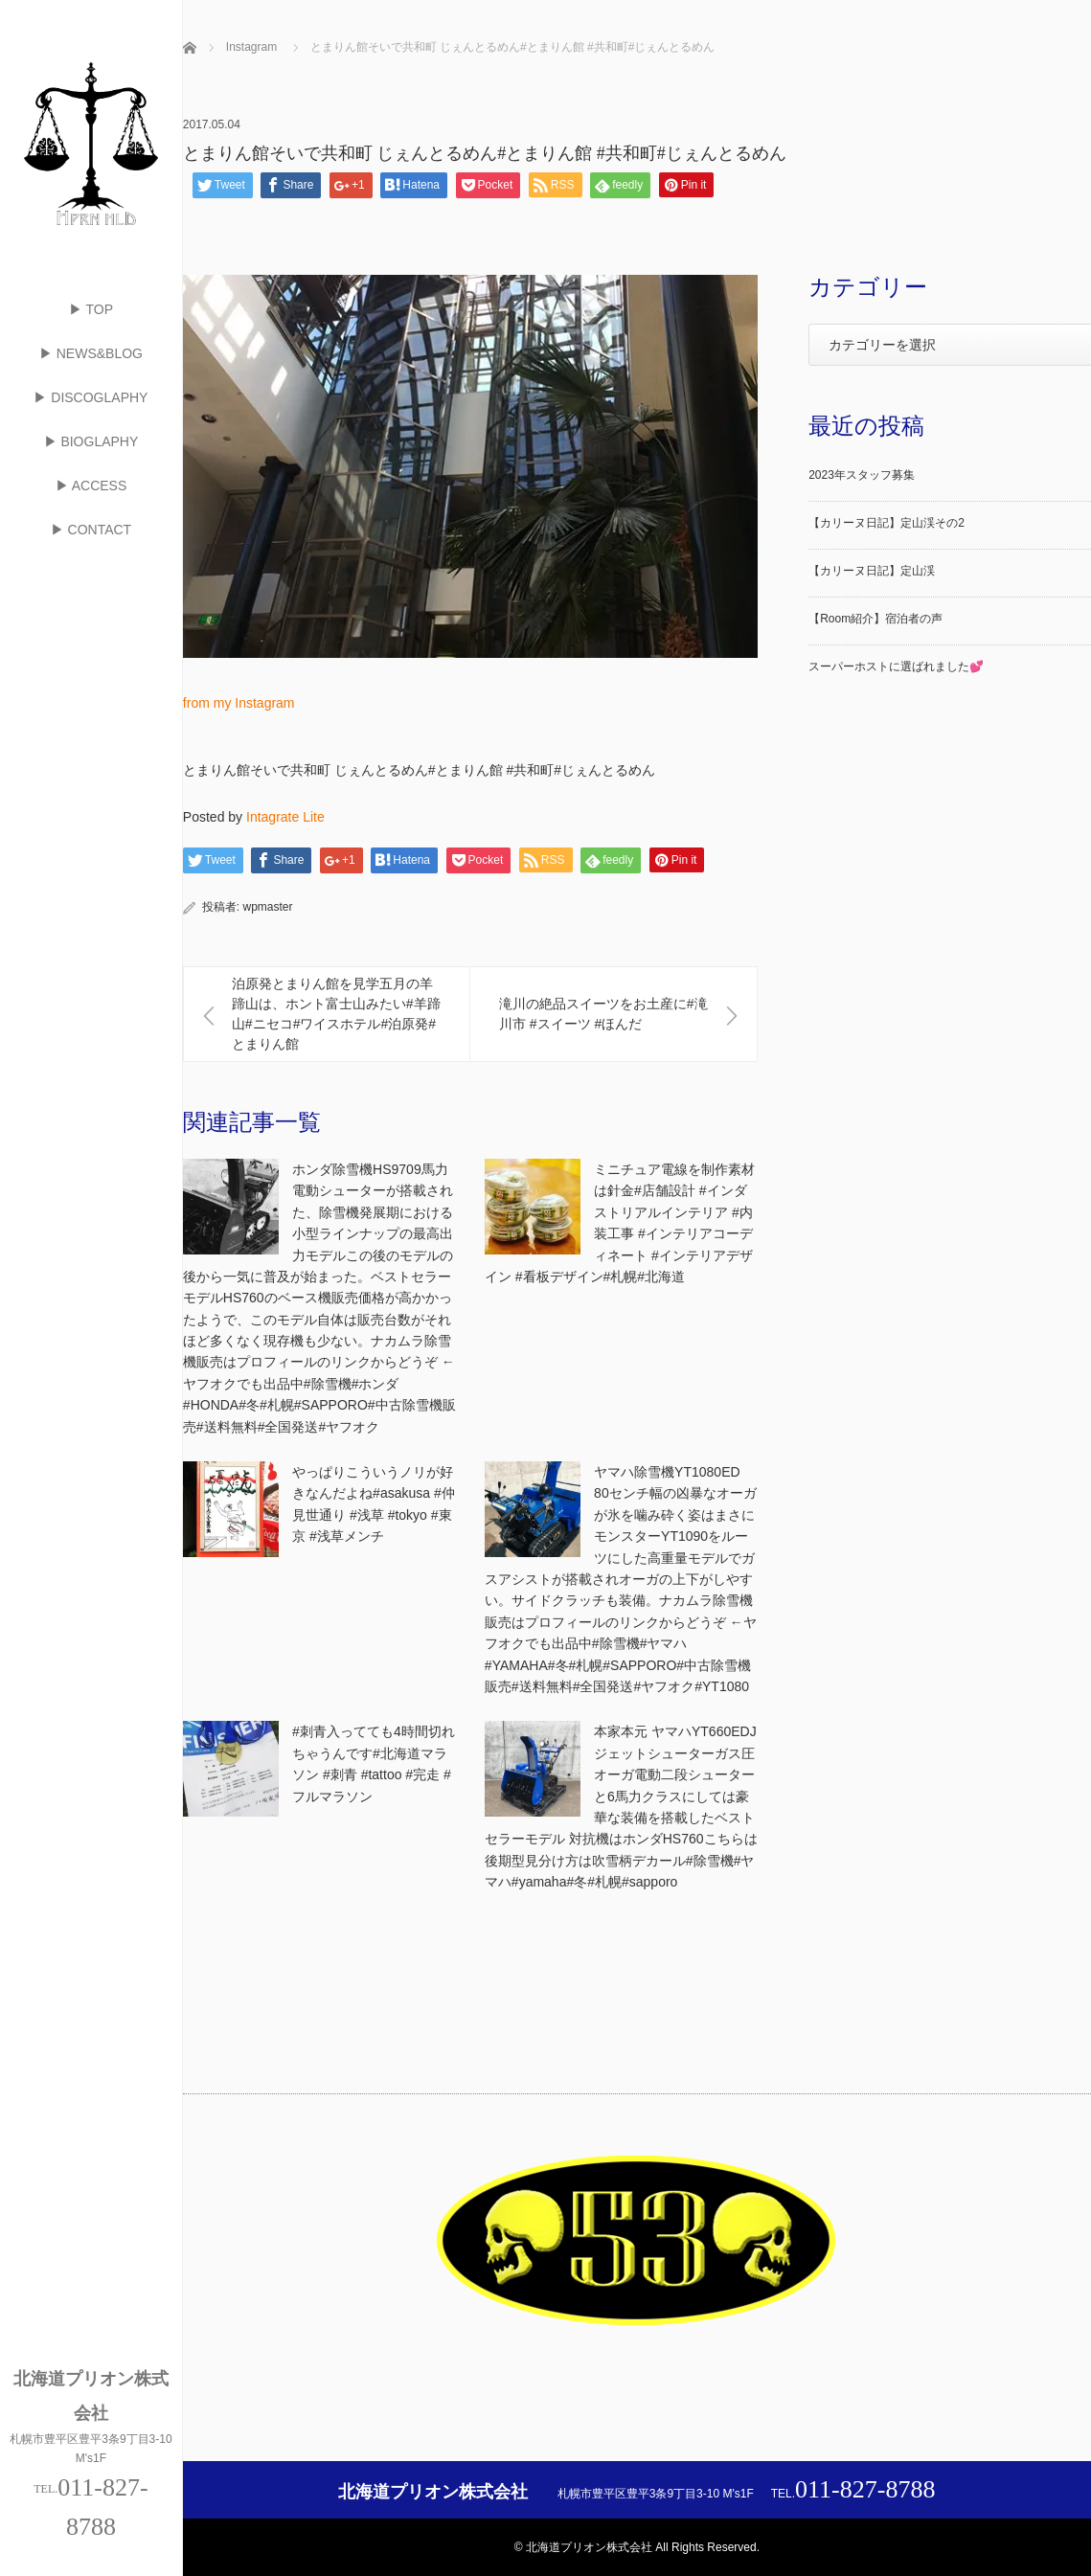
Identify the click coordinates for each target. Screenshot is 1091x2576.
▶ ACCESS (91, 485)
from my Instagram (239, 703)
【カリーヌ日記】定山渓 (871, 570)
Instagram (251, 47)
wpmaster (268, 907)
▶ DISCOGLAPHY (91, 397)
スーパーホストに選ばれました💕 (896, 666)
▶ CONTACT (91, 529)
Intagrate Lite (285, 817)
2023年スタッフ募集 (861, 475)
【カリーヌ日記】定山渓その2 (886, 523)
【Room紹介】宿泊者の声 (875, 618)
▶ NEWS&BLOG (91, 353)
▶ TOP (91, 309)
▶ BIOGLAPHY (91, 441)
